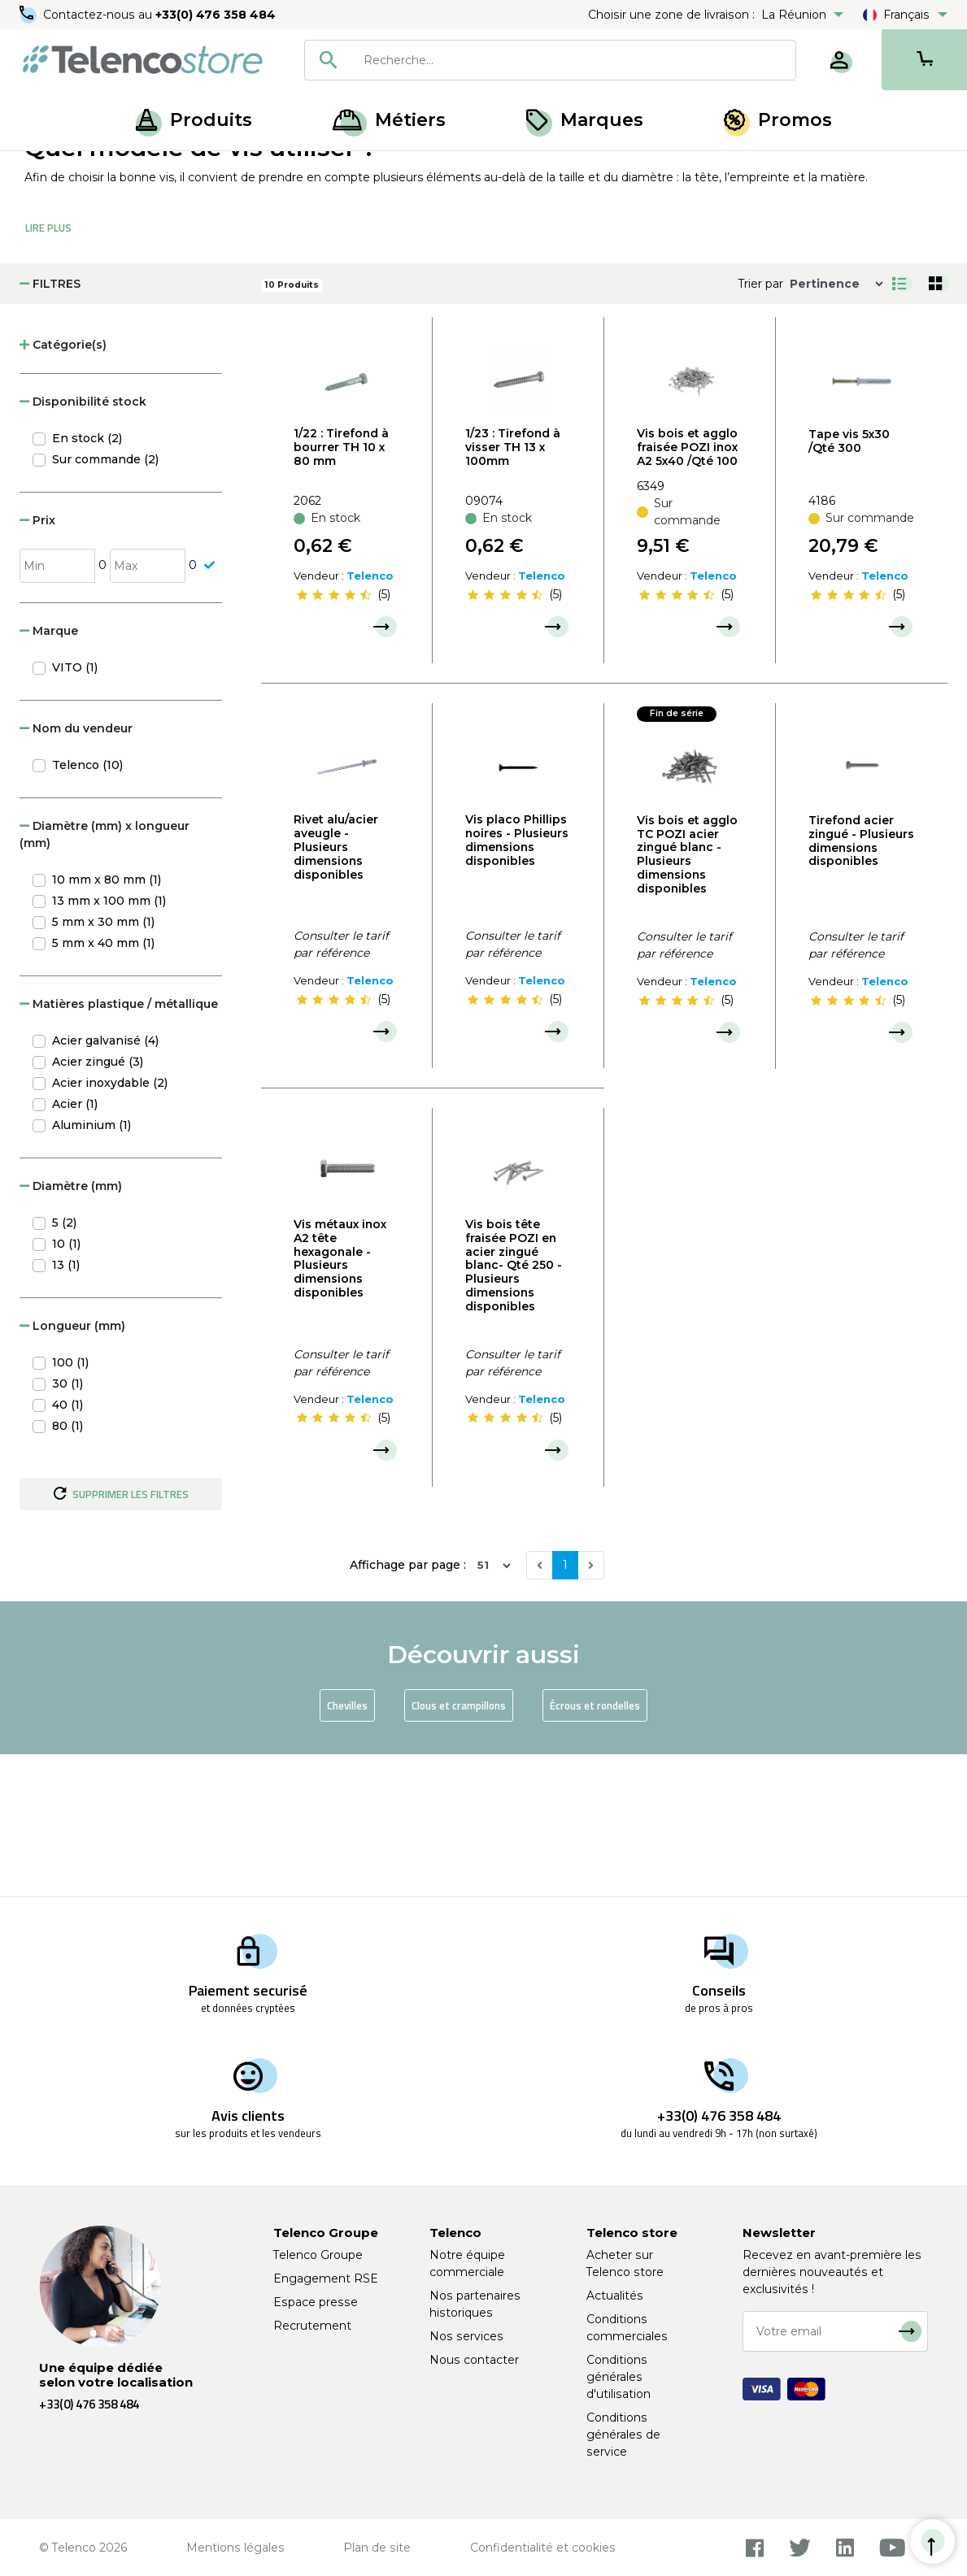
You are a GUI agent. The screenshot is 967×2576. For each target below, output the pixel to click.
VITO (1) (75, 809)
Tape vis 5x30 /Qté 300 (849, 583)
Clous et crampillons (459, 1848)
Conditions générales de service (623, 2434)
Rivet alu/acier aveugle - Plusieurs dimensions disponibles (336, 989)
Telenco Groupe (318, 2255)
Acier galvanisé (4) (105, 1182)
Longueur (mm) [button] (72, 1468)
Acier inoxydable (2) (110, 1225)
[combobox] (550, 60)
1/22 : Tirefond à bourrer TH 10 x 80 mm (341, 590)
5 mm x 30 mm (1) (103, 1064)
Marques (584, 120)
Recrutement (312, 2325)
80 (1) (67, 1568)
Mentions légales (235, 2547)
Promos (778, 120)
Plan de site (377, 2547)
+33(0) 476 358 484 (215, 14)
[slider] (333, 737)
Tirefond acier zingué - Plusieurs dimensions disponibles (861, 982)
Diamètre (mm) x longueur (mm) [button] (104, 977)
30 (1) (67, 1525)
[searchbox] (573, 60)
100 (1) (70, 1504)
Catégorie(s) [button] (63, 487)
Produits (194, 120)
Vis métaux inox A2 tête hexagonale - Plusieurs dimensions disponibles (340, 1401)
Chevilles (347, 1848)
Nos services (466, 2336)
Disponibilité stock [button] (83, 544)
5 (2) (64, 1365)
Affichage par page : (408, 1708)
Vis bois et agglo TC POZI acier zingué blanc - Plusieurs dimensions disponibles (687, 996)
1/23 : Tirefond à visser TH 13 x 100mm (512, 590)
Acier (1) (75, 1246)
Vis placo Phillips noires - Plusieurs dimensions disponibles (516, 982)
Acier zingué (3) (97, 1204)
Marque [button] (49, 773)
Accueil (43, 169)
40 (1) (67, 1547)
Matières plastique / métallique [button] (119, 1146)
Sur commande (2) (105, 602)
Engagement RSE (325, 2278)
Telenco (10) (87, 907)
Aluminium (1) (91, 1267)
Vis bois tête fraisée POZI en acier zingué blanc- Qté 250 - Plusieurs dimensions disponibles (513, 1408)
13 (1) (66, 1407)
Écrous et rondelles (595, 1848)
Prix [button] (37, 663)
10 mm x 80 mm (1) (106, 1021)
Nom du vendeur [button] (76, 870)
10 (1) (66, 1386)
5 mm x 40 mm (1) (103, 1085)
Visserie (165, 169)
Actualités (614, 2295)
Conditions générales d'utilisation (618, 2376)
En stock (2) (87, 581)
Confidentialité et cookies (543, 2547)
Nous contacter (474, 2359)
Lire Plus (48, 371)
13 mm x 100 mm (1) (109, 1043)
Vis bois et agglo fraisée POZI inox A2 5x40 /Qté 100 (687, 590)
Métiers (389, 120)
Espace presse (315, 2302)
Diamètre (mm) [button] (71, 1328)
